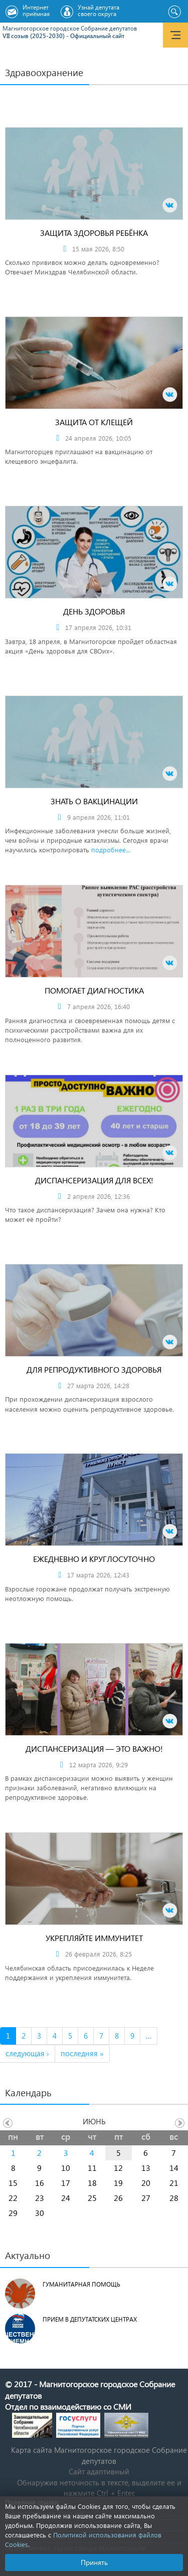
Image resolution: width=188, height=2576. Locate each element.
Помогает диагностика (94, 990)
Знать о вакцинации (94, 801)
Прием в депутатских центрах (90, 2319)
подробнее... (110, 849)
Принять (94, 2562)
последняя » (82, 2053)
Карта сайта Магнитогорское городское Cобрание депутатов (99, 2455)
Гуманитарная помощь (81, 2284)
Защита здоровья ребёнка (94, 232)
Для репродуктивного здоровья (94, 1369)
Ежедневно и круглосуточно (94, 1558)
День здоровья (94, 611)
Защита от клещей (94, 422)
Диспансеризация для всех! (94, 1180)
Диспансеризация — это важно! (94, 1748)
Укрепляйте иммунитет (94, 1938)
